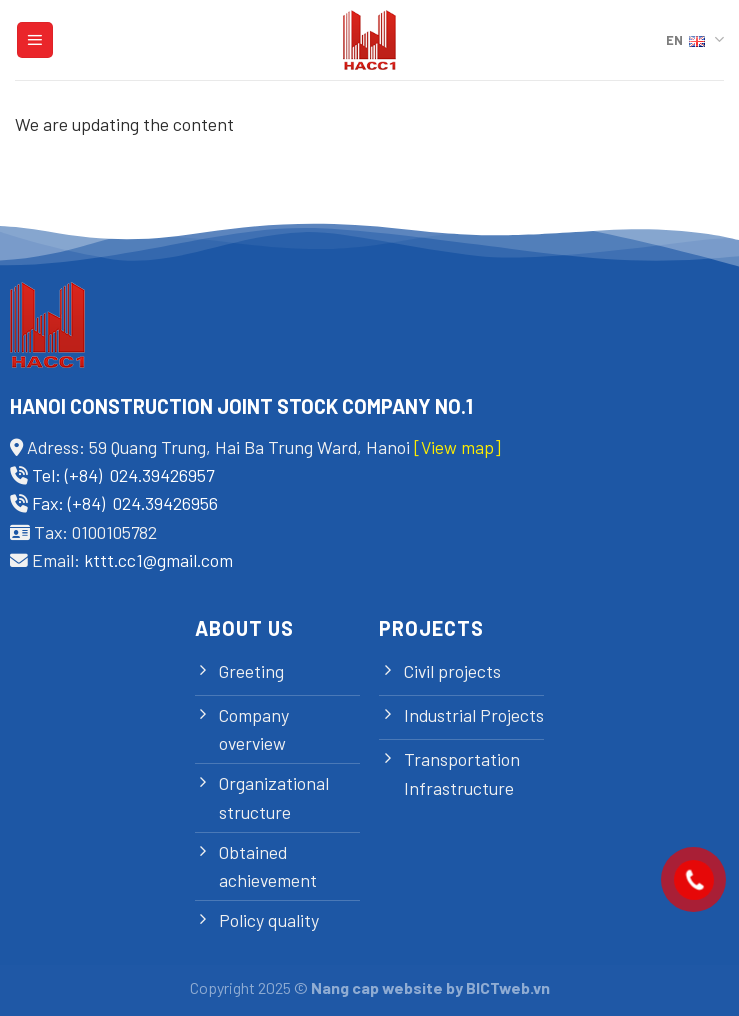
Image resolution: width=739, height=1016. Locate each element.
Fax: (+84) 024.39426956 (125, 503)
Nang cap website (377, 987)
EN (695, 39)
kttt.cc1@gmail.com (158, 560)
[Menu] (35, 40)
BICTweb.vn (508, 987)
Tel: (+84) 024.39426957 (123, 475)
